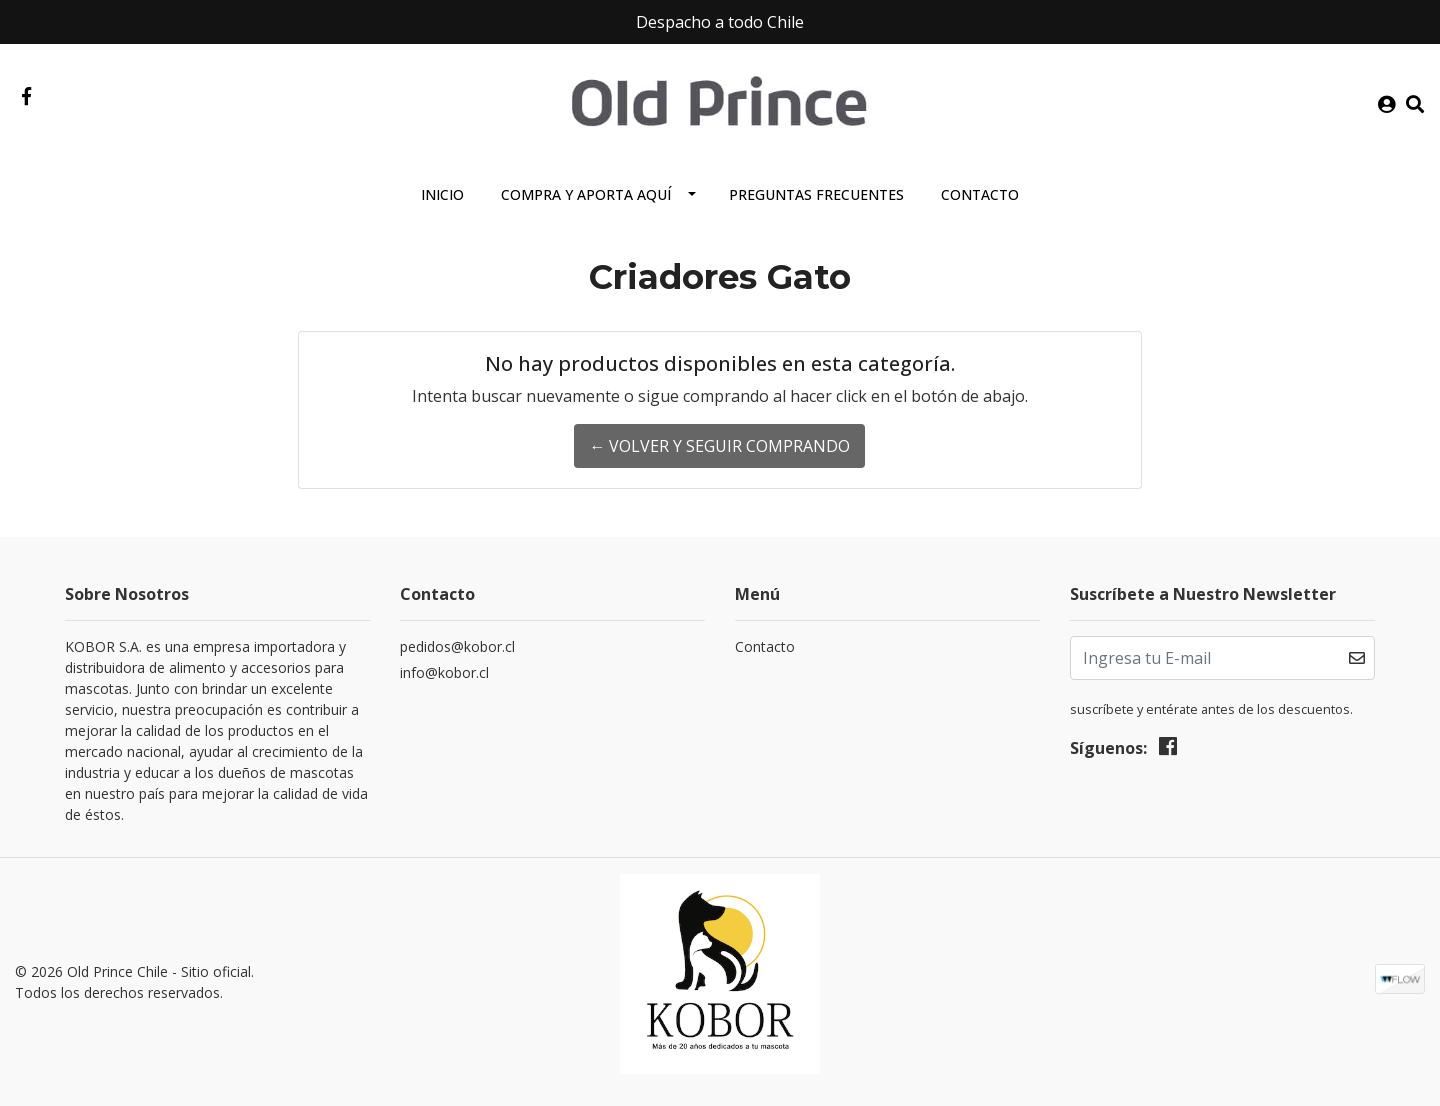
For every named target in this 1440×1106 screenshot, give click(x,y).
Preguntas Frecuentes (816, 194)
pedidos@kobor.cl (457, 646)
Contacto (980, 194)
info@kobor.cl (444, 672)
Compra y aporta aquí (586, 194)
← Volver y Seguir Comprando (719, 446)
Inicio (442, 194)
